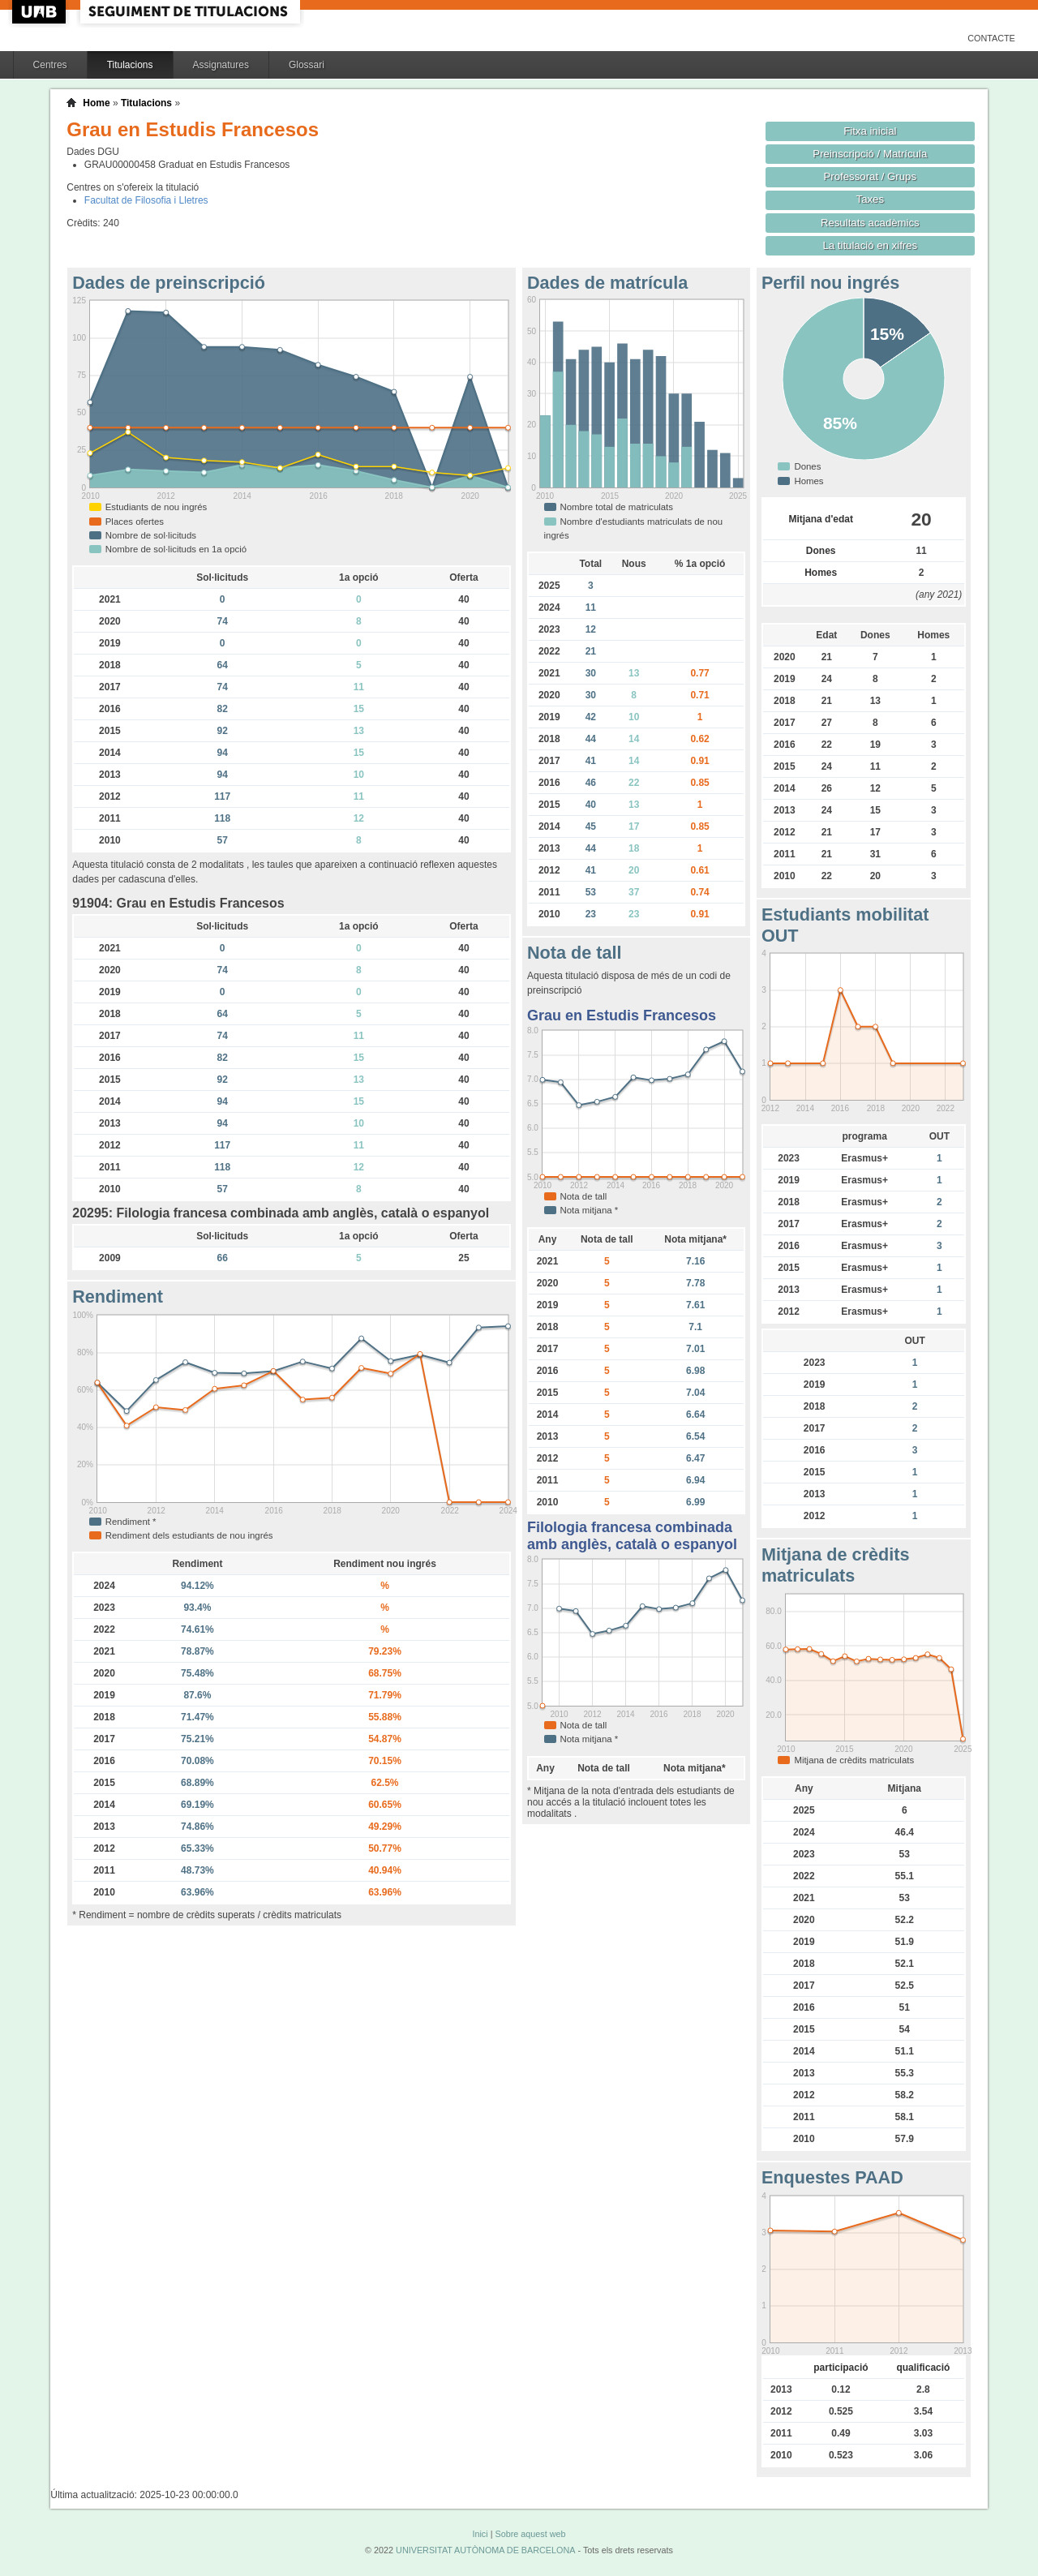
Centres (50, 65)
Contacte (991, 38)
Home (96, 103)
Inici (479, 2534)
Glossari (306, 65)
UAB (40, 12)
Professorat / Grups (870, 176)
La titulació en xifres (869, 245)
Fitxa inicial (869, 131)
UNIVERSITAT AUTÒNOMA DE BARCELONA (485, 2550)
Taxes (870, 199)
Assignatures (221, 65)
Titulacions (130, 65)
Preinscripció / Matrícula (870, 154)
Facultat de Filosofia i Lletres (146, 200)
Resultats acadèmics (870, 223)
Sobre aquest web (530, 2534)
